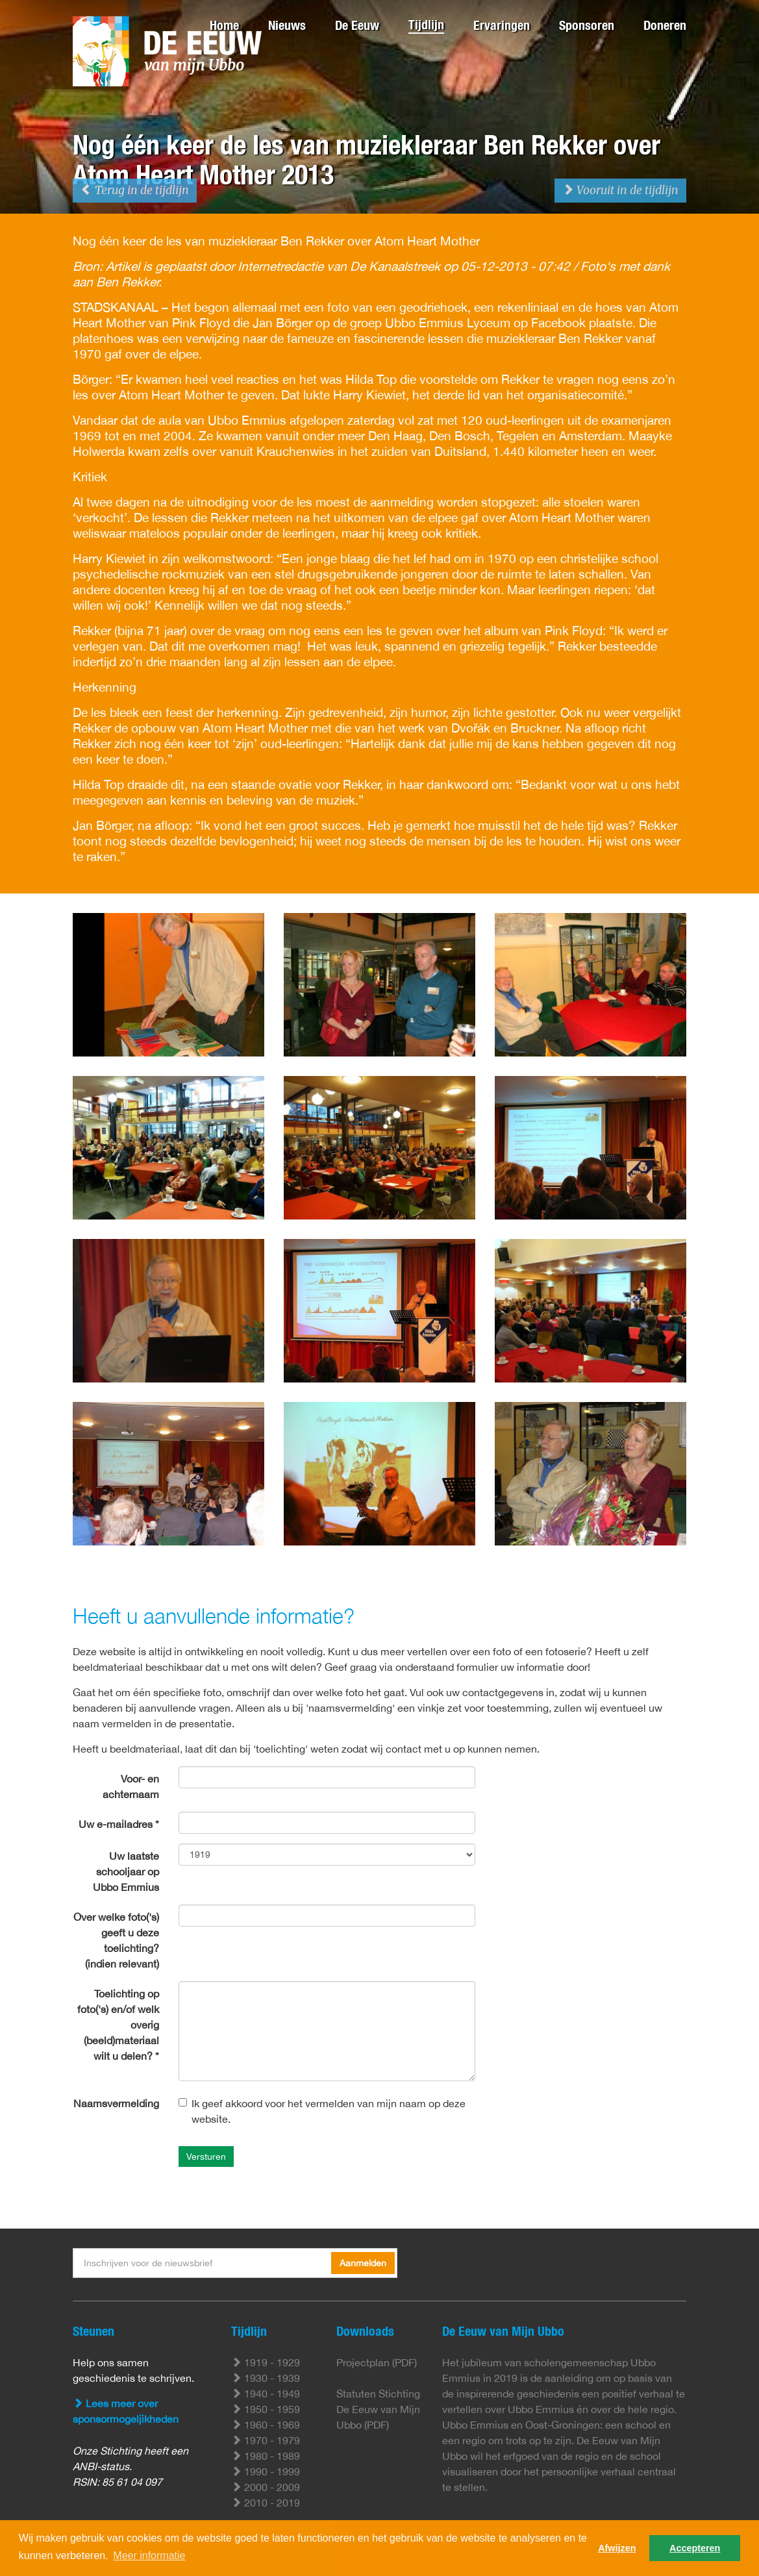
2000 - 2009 (265, 2487)
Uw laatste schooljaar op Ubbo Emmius (126, 1871)
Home (224, 25)
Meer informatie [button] (149, 2555)
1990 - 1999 (265, 2471)
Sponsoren (586, 25)
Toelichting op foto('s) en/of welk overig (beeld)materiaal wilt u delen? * (118, 2025)
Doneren (664, 25)
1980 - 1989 (265, 2456)
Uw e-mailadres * (119, 1824)
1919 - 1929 (265, 2362)
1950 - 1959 (265, 2409)
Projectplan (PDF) (376, 2362)
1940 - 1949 (265, 2393)
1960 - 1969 (265, 2425)
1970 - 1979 (265, 2440)
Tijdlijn (426, 24)
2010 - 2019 (265, 2502)
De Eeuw (357, 25)
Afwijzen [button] (617, 2548)
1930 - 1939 (265, 2378)
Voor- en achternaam (131, 1786)
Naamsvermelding (116, 2103)
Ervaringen (501, 25)
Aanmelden (363, 2263)
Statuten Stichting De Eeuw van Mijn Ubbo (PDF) (378, 2409)
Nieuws (287, 25)
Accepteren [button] (694, 2548)
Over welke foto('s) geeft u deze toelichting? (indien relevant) (116, 1940)
